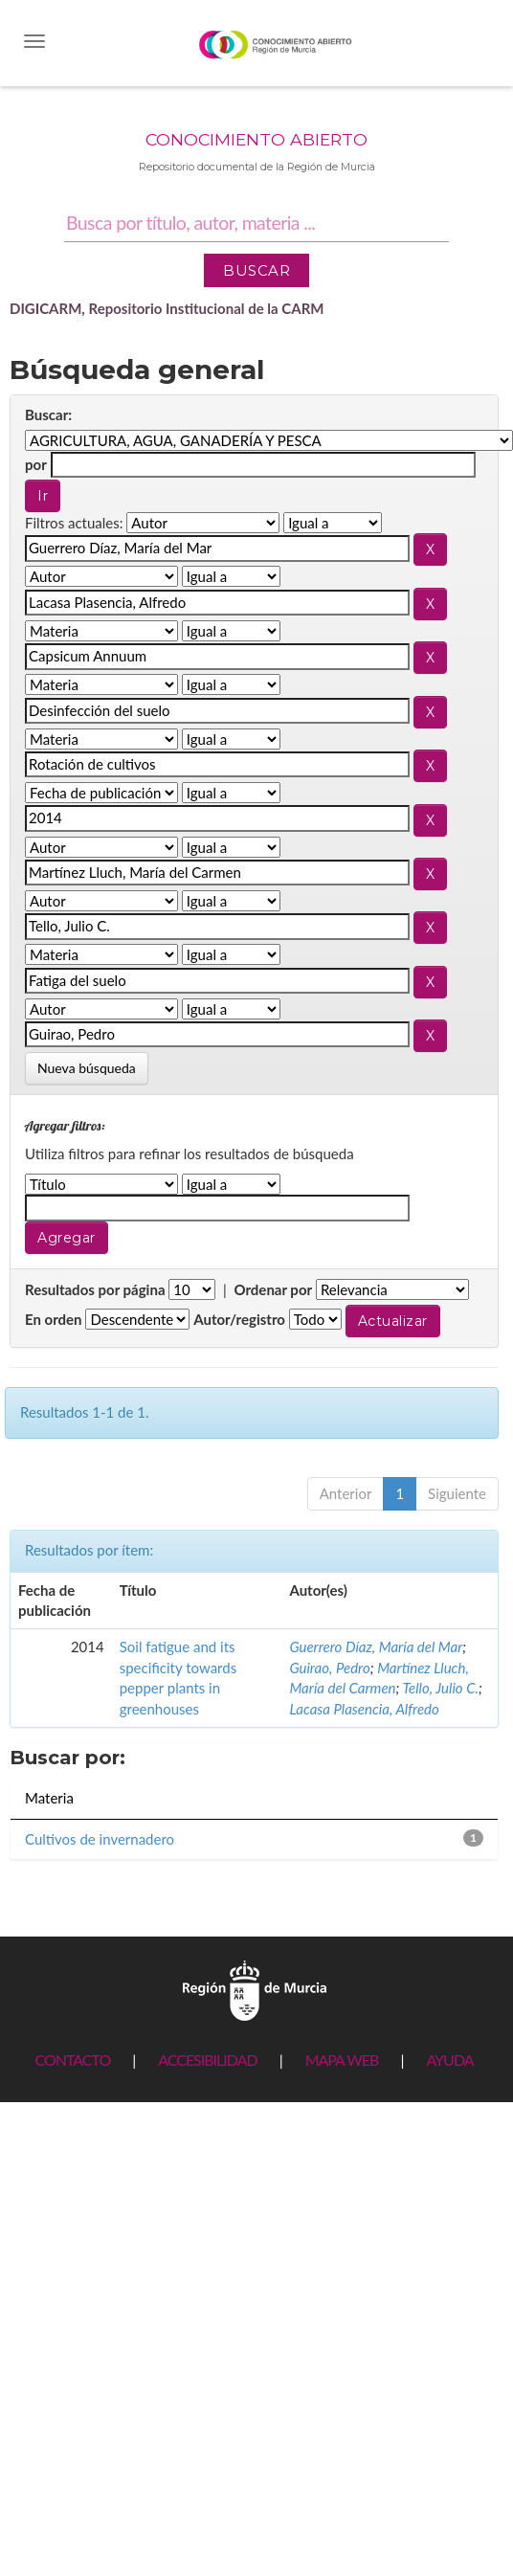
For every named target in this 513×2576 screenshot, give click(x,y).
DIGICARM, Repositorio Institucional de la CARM (167, 308)
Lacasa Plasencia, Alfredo (363, 1708)
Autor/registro (239, 1319)
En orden (53, 1319)
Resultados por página (95, 1289)
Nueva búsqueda (86, 1068)
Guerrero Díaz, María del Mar (375, 1646)
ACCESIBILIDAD (207, 2059)
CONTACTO (72, 2059)
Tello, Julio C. (440, 1687)
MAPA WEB (342, 2059)
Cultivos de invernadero (99, 1839)
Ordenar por (273, 1289)
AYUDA (449, 2059)
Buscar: (48, 414)
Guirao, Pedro (329, 1667)
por (36, 464)
